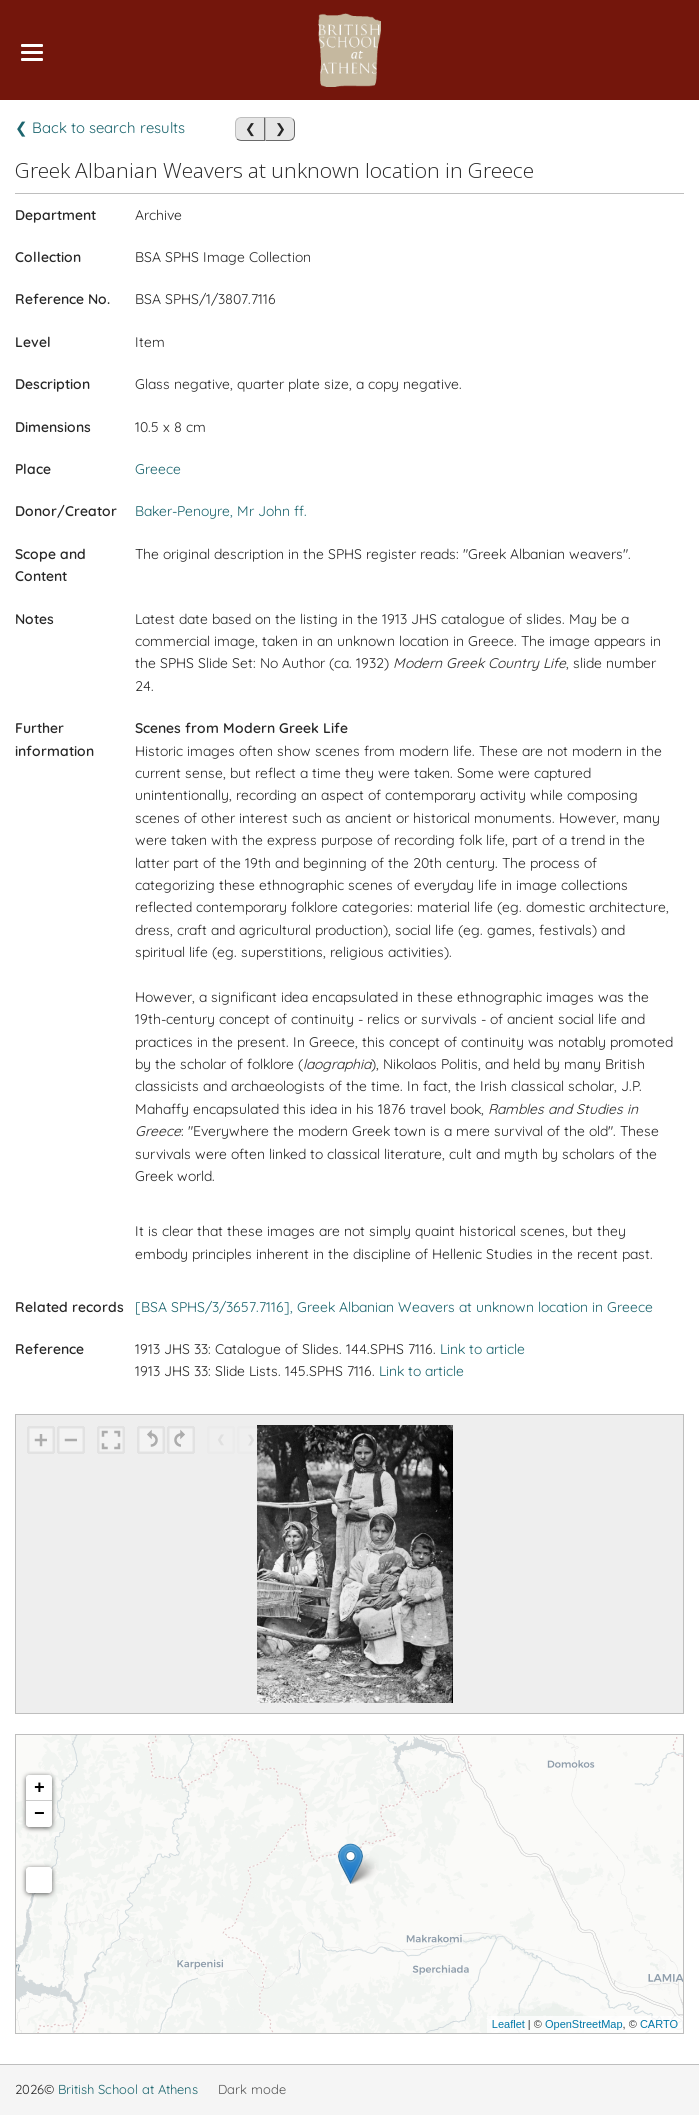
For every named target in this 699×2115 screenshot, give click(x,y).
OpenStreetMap (584, 2024)
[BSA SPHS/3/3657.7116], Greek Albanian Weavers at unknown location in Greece (394, 1307)
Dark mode (252, 2089)
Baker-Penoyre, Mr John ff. (221, 511)
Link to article (482, 1349)
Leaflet (508, 2024)
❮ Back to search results (100, 127)
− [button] (39, 1814)
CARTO (659, 2024)
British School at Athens (128, 2089)
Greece (158, 469)
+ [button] (39, 1788)
